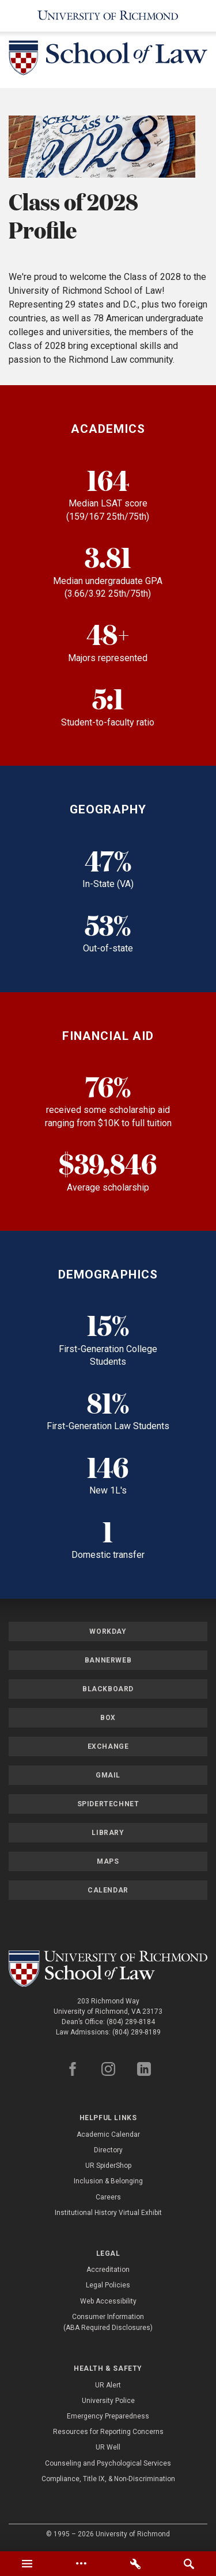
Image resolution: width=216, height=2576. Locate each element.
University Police (108, 2401)
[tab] (27, 2563)
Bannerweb (108, 1660)
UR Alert (108, 2385)
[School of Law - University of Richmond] (108, 59)
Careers (108, 2197)
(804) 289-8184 (131, 2022)
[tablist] (108, 2563)
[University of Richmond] (108, 15)
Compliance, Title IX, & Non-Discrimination (108, 2479)
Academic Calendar (108, 2134)
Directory (108, 2150)
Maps (108, 1861)
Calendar (108, 1890)
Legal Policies (108, 2285)
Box (108, 1718)
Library (108, 1833)
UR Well (108, 2447)
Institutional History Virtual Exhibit (108, 2213)
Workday (107, 1631)
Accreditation (108, 2270)
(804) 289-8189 (136, 2032)
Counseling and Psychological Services (108, 2463)
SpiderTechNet (108, 1804)
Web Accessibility (108, 2301)
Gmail (108, 1775)
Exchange (108, 1746)
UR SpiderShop (108, 2166)
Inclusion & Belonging (108, 2181)
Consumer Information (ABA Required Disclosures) (108, 2322)
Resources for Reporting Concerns (108, 2432)
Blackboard (108, 1689)
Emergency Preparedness (108, 2416)
